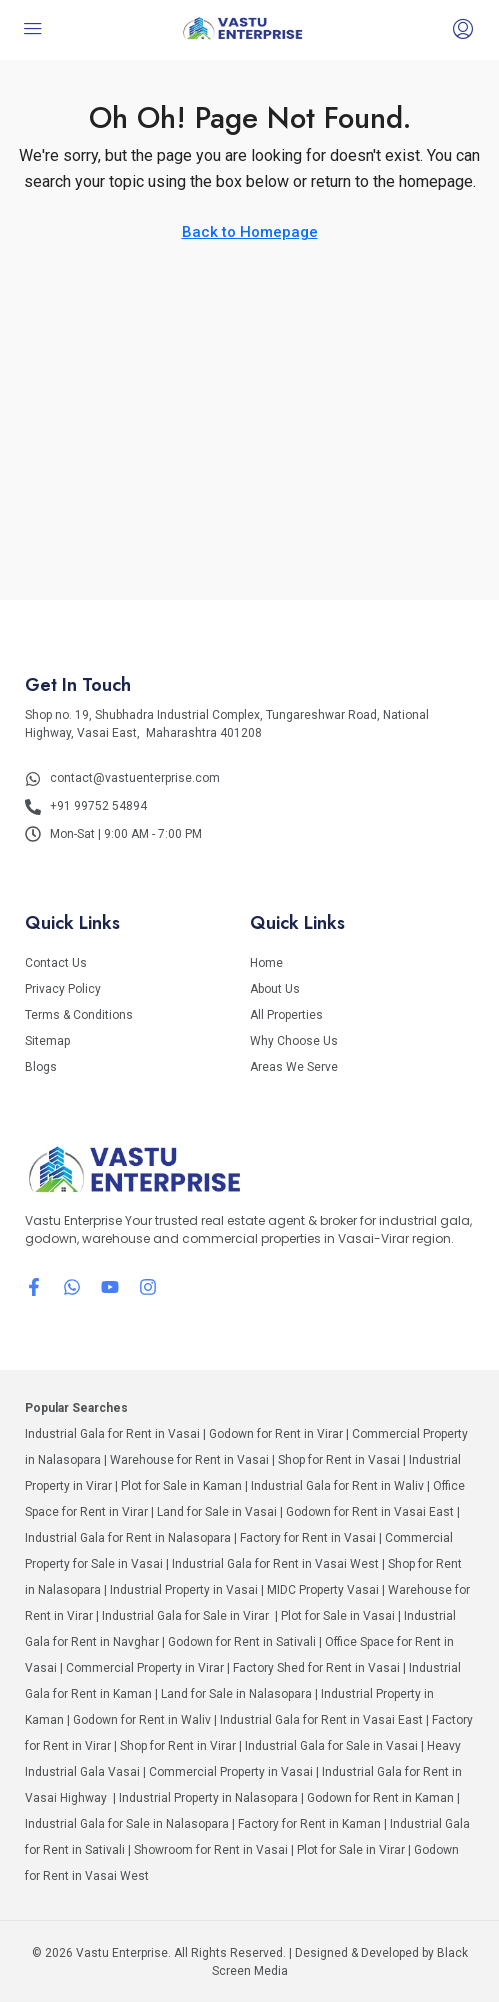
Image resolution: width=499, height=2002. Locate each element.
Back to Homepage (250, 232)
